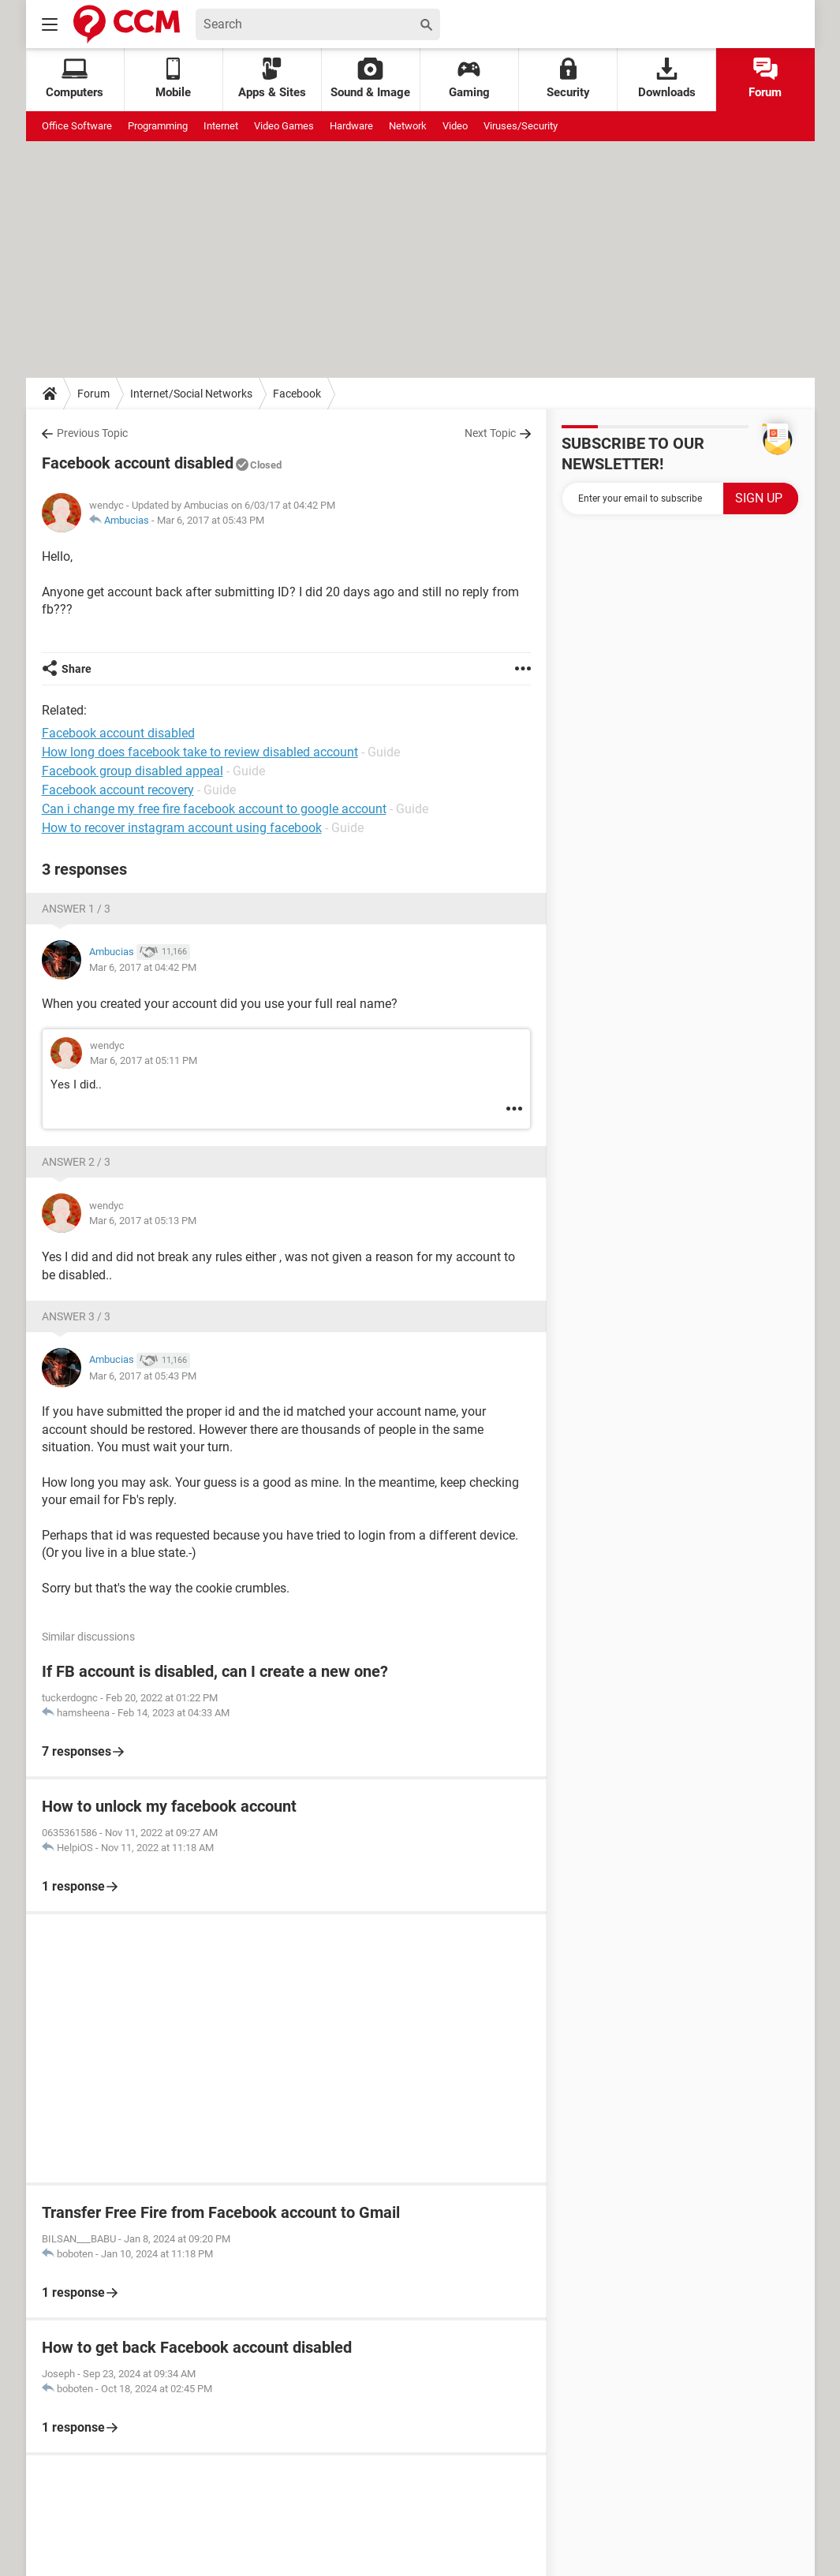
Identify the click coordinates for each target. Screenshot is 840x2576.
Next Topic (490, 433)
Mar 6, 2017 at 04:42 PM (142, 967)
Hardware (351, 126)
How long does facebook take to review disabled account (200, 752)
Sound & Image (370, 78)
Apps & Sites (272, 78)
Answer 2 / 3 (76, 1161)
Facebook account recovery (118, 789)
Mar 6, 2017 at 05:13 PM (142, 1220)
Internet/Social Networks (191, 393)
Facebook (297, 393)
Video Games (284, 126)
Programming (158, 126)
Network (408, 126)
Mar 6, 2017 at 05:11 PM (143, 1060)
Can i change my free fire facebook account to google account (214, 808)
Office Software (77, 126)
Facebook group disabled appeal (132, 770)
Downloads (667, 78)
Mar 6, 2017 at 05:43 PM (210, 520)
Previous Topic (92, 433)
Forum (765, 78)
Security (568, 78)
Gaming (469, 78)
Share (76, 669)
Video (455, 126)
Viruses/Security (520, 126)
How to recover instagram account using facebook (182, 827)
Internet (220, 126)
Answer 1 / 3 (76, 908)
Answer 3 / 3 (76, 1316)
